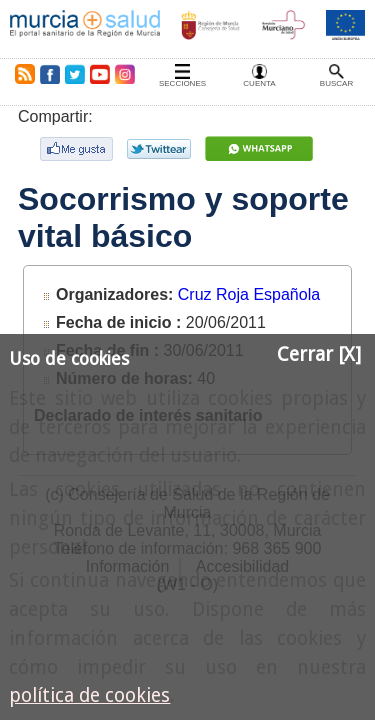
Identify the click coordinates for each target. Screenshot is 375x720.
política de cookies (89, 695)
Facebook (49, 74)
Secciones (182, 83)
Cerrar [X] (319, 354)
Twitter (75, 74)
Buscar (336, 83)
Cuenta (259, 83)
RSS (21, 74)
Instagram (124, 74)
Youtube (99, 74)
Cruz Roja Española (249, 294)
